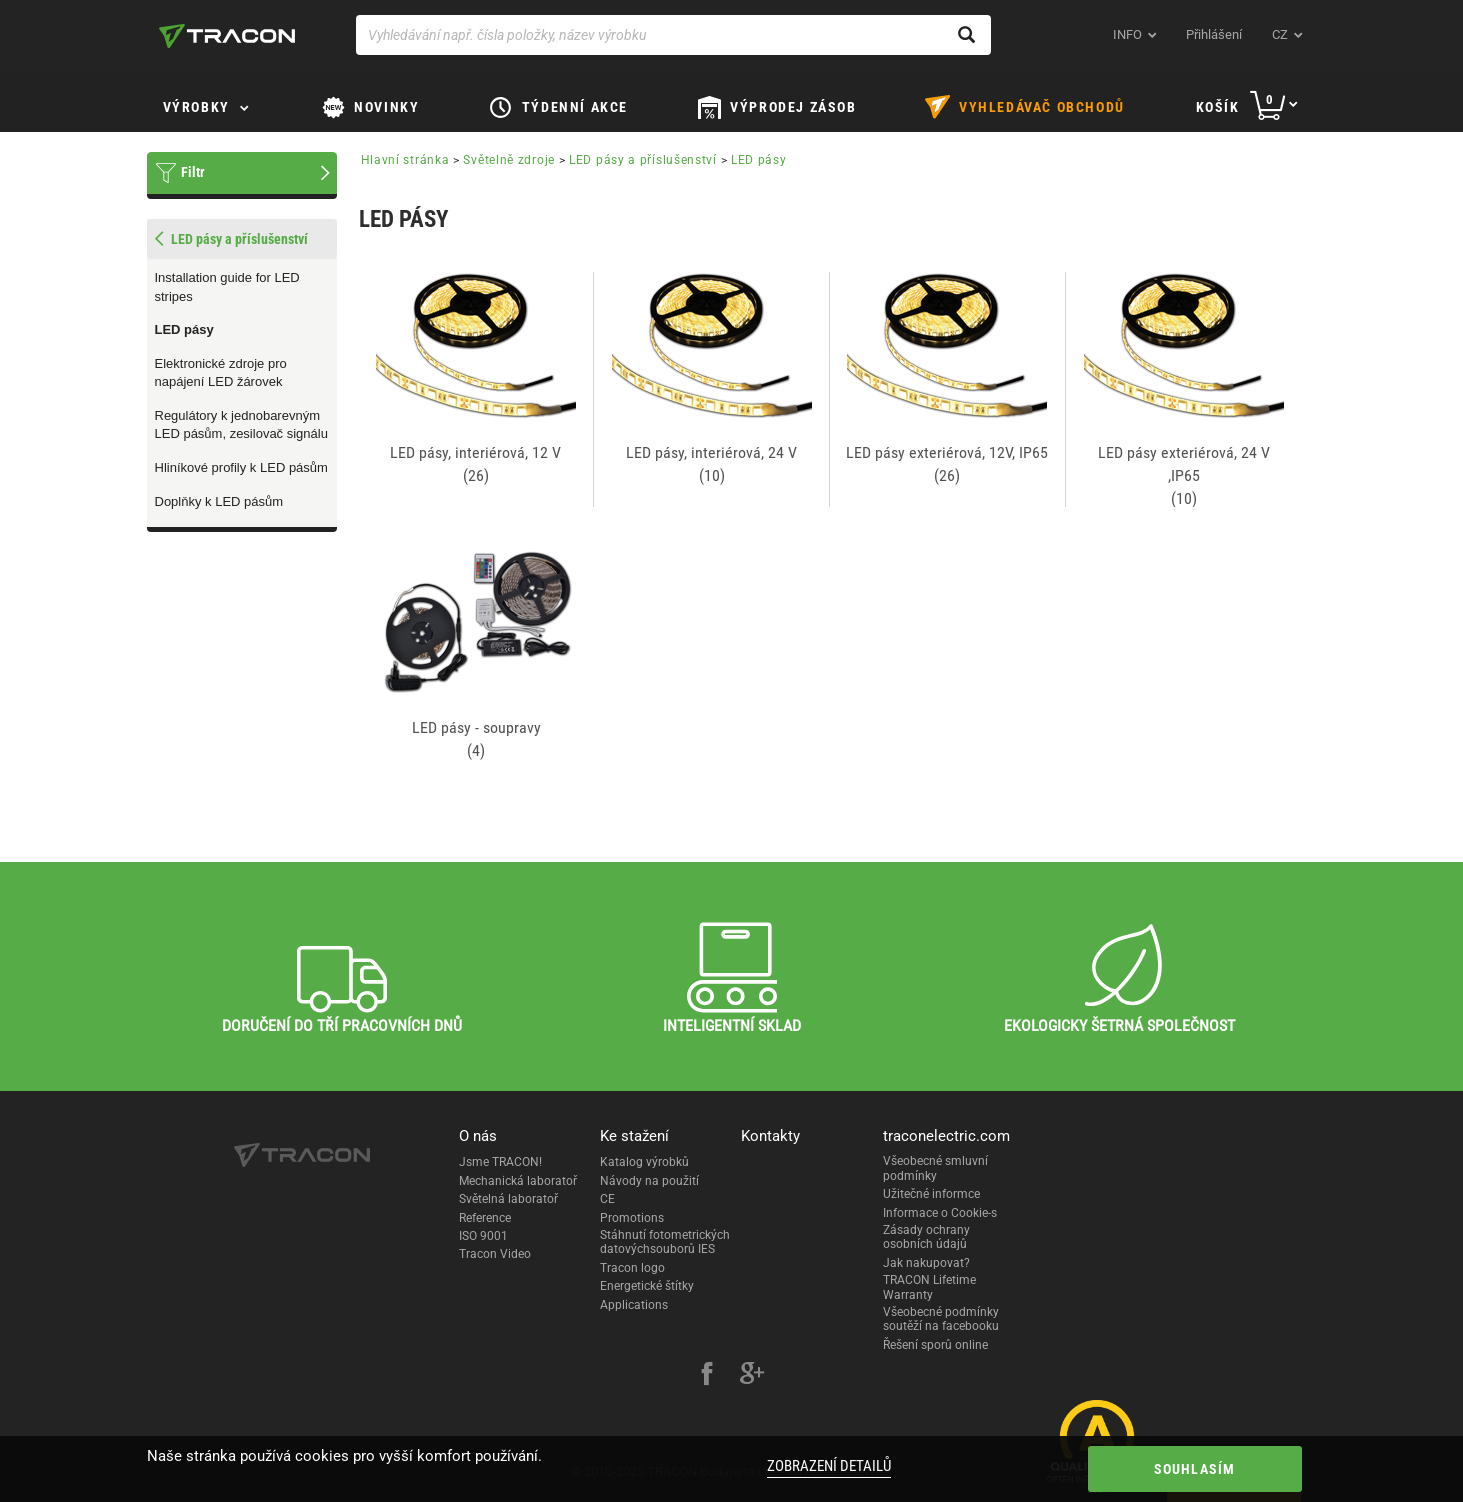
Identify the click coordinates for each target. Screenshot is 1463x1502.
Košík (1218, 107)
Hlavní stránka (405, 160)
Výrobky (196, 107)
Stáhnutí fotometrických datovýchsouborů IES (665, 1242)
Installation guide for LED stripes (227, 287)
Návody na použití (649, 1181)
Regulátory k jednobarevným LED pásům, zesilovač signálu (241, 425)
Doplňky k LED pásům (219, 501)
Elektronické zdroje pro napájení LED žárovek (221, 373)
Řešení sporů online (935, 1345)
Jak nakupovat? (926, 1263)
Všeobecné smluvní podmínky (935, 1168)
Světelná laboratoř (508, 1199)
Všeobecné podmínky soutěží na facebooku (941, 1319)
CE (607, 1199)
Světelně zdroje (509, 160)
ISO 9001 (483, 1236)
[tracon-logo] (227, 36)
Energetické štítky (647, 1286)
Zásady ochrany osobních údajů (926, 1237)
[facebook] (707, 1376)
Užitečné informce (931, 1194)
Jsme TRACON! (500, 1162)
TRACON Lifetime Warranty (929, 1287)
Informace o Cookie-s (940, 1213)
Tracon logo (632, 1268)
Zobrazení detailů (829, 1466)
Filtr (193, 172)
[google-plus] (752, 1376)
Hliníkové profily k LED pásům (241, 467)
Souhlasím (1195, 1469)
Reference (485, 1218)
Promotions (632, 1218)
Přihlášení (1214, 34)
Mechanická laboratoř (518, 1181)
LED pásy (184, 329)
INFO (1127, 34)
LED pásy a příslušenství (643, 160)
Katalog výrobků (644, 1162)
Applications (634, 1305)
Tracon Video (495, 1254)
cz (1280, 34)
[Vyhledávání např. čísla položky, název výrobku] (673, 35)
